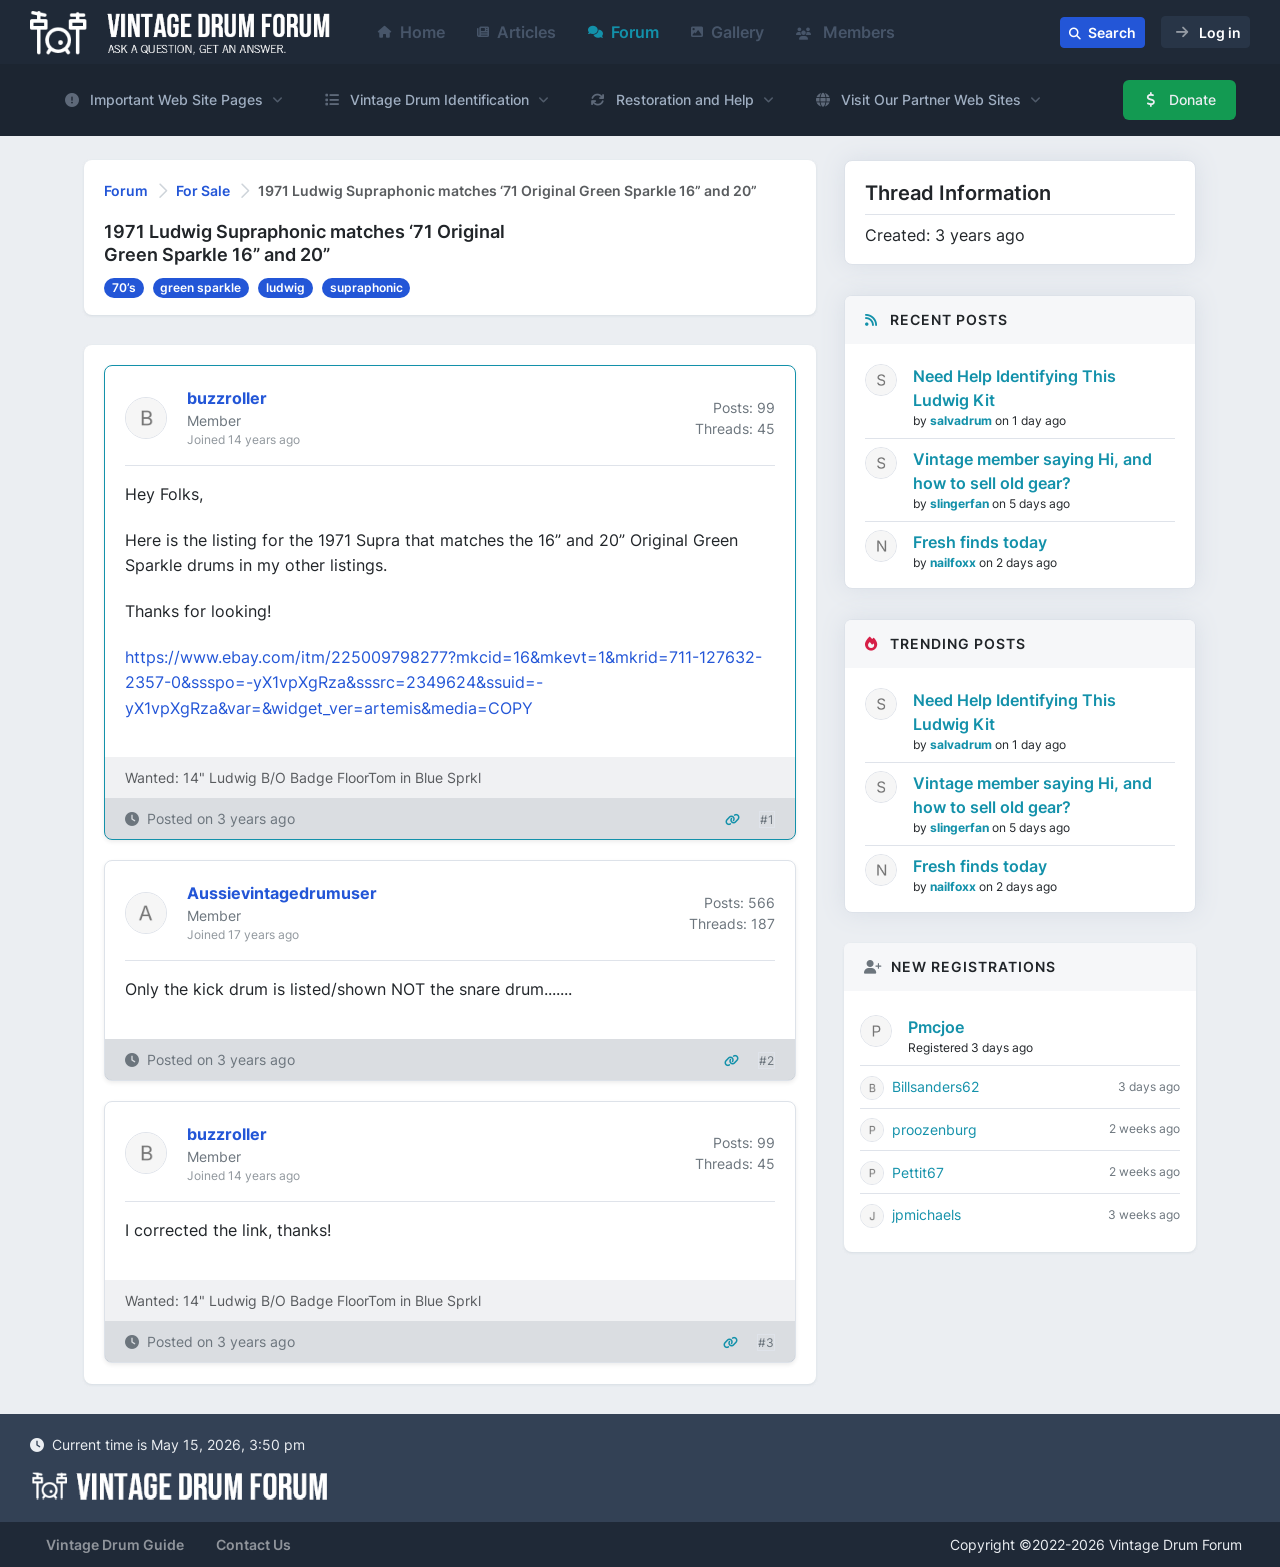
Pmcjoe (936, 1027)
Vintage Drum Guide (115, 1544)
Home (411, 32)
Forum (623, 32)
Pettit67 (918, 1172)
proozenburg (934, 1129)
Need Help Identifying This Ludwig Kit (1014, 388)
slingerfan (961, 503)
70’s (124, 287)
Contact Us (253, 1544)
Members (845, 32)
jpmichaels (926, 1214)
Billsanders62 (935, 1086)
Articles (516, 32)
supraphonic (366, 287)
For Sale (203, 190)
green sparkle (200, 287)
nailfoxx (954, 562)
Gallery (727, 32)
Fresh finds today (980, 542)
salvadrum (962, 420)
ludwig (285, 287)
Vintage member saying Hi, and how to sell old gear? (1032, 471)
